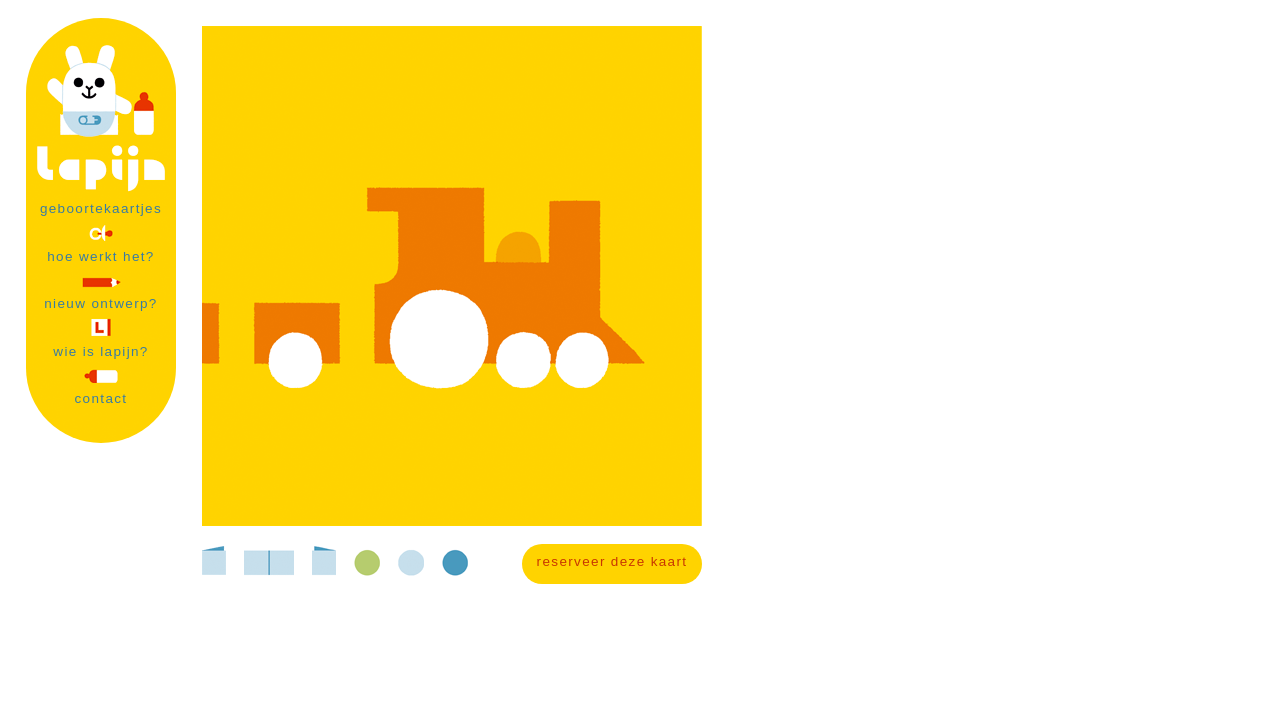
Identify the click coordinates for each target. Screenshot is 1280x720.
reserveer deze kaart (612, 561)
